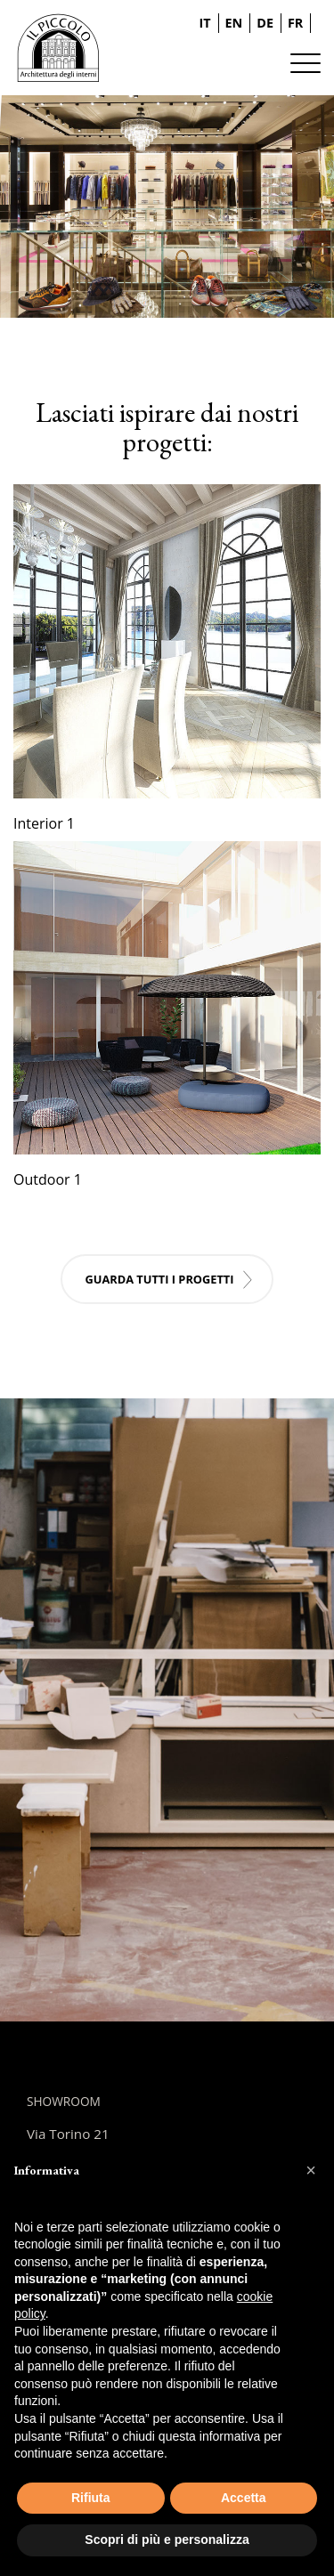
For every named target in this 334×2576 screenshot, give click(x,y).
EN (234, 22)
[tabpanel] (167, 206)
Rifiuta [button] (90, 2498)
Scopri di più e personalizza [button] (166, 2539)
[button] (311, 2170)
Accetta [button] (243, 2498)
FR (295, 22)
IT (205, 22)
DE (265, 22)
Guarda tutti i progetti (159, 1279)
